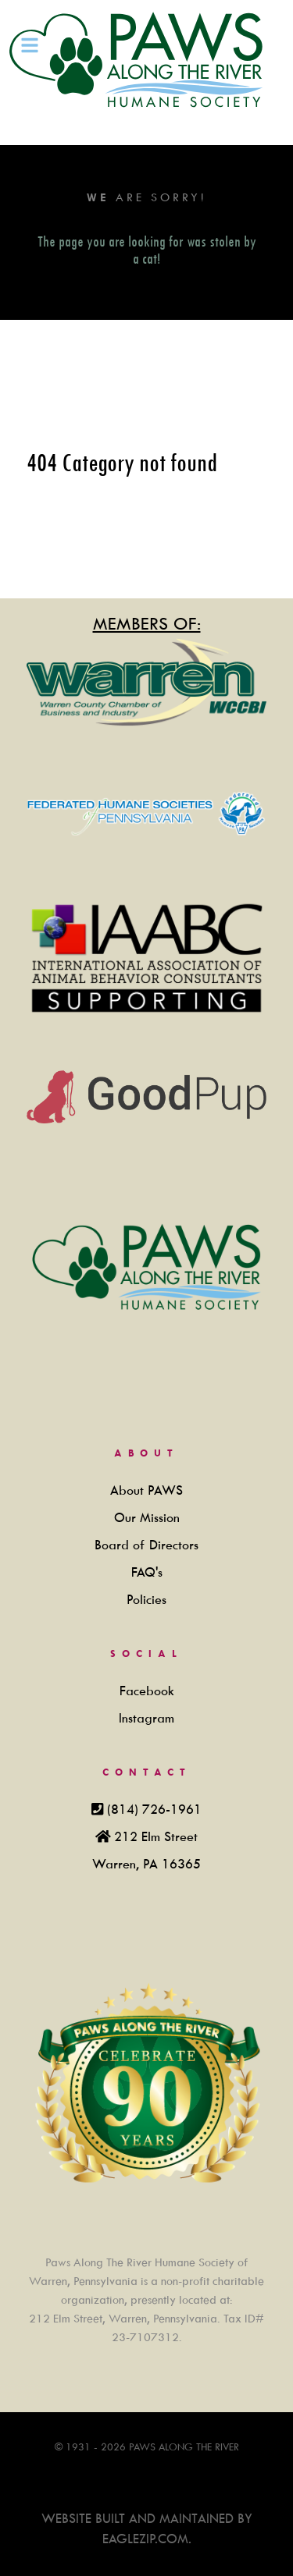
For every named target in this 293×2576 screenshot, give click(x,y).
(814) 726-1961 (154, 1809)
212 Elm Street (156, 1836)
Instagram (146, 1718)
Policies (146, 1599)
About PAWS (146, 1490)
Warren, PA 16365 (146, 1864)
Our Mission (147, 1517)
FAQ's (147, 1572)
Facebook (147, 1691)
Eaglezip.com (145, 2539)
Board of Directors (146, 1545)
